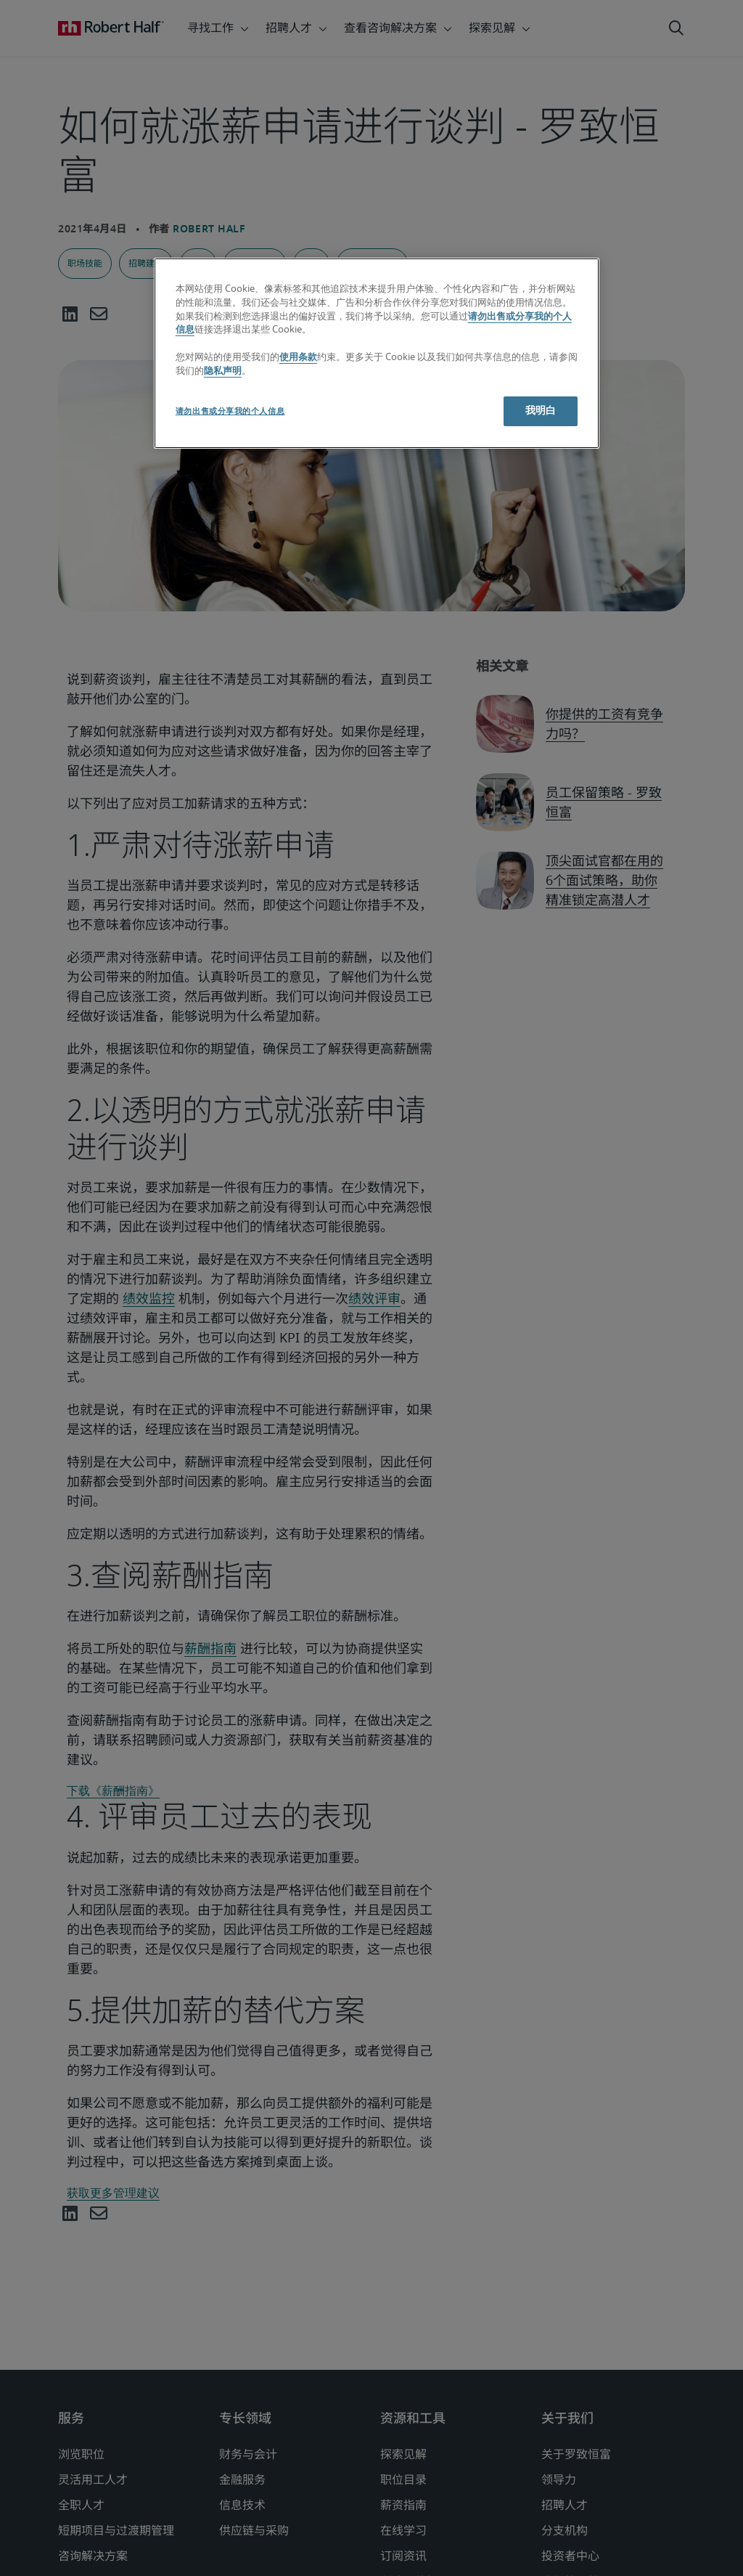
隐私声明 (223, 371)
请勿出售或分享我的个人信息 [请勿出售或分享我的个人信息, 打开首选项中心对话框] (230, 411)
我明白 (540, 411)
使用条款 (298, 357)
